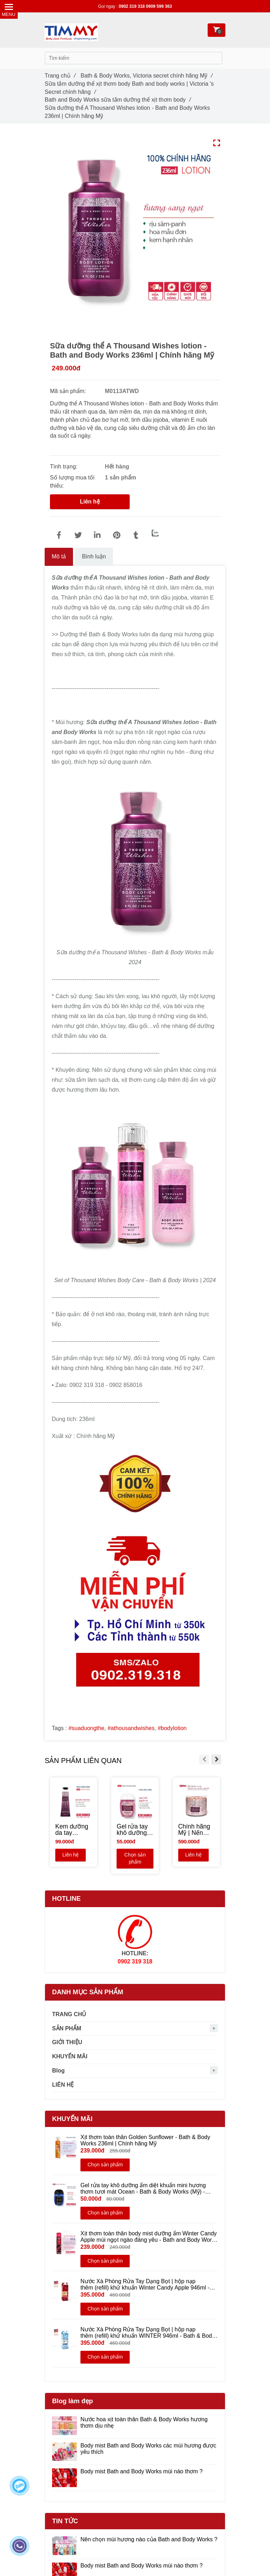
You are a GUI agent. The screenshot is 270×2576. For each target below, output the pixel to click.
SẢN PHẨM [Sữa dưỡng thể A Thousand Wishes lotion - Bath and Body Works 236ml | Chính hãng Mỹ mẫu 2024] (66, 2028)
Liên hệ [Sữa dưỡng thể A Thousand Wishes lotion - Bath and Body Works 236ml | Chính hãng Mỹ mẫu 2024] (90, 502)
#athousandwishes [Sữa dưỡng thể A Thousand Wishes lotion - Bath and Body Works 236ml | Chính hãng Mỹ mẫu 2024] (130, 1728)
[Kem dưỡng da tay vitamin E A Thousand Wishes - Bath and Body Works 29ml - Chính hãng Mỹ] (73, 1829)
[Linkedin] (97, 535)
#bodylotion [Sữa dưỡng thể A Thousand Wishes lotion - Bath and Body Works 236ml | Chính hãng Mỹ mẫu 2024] (172, 1728)
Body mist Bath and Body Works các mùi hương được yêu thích (148, 2449)
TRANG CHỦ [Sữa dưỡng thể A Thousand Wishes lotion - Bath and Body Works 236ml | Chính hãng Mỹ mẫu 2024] (69, 2014)
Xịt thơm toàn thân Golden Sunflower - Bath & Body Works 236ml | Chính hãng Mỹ (145, 2140)
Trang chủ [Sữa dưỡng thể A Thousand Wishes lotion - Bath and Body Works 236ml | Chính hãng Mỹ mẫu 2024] (60, 76)
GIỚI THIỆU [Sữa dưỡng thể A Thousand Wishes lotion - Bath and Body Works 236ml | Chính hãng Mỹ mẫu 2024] (67, 2042)
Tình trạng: (64, 467)
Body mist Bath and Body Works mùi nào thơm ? (141, 2471)
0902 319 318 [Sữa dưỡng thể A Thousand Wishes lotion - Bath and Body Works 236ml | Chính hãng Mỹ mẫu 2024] (132, 6)
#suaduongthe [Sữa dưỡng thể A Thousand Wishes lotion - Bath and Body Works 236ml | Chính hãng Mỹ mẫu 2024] (86, 1728)
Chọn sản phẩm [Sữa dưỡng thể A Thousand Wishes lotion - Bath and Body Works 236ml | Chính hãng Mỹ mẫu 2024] (135, 1858)
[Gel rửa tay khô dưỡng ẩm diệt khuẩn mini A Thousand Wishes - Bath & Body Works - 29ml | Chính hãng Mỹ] (135, 1829)
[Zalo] (155, 533)
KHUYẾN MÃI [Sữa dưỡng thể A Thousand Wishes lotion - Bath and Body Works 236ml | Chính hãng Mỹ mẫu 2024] (70, 2056)
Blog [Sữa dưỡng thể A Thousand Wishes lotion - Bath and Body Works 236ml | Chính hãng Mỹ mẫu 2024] (58, 2071)
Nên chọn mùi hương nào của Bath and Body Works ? (149, 2539)
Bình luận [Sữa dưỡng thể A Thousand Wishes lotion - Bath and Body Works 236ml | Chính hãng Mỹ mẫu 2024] (94, 556)
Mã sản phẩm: (69, 391)
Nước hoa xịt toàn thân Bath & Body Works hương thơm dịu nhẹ (144, 2422)
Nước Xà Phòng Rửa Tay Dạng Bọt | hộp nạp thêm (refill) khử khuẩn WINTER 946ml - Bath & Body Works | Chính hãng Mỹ (147, 2332)
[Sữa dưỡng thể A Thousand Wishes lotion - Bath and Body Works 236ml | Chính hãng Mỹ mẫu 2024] (59, 535)
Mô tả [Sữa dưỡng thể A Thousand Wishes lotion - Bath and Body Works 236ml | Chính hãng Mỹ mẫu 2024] (59, 556)
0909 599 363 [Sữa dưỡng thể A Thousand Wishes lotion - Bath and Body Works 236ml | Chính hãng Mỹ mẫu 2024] (159, 6)
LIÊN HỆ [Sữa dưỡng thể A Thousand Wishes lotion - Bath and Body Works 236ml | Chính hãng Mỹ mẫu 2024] (63, 2085)
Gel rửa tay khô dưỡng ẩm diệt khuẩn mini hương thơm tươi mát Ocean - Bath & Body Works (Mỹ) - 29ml (143, 2188)
